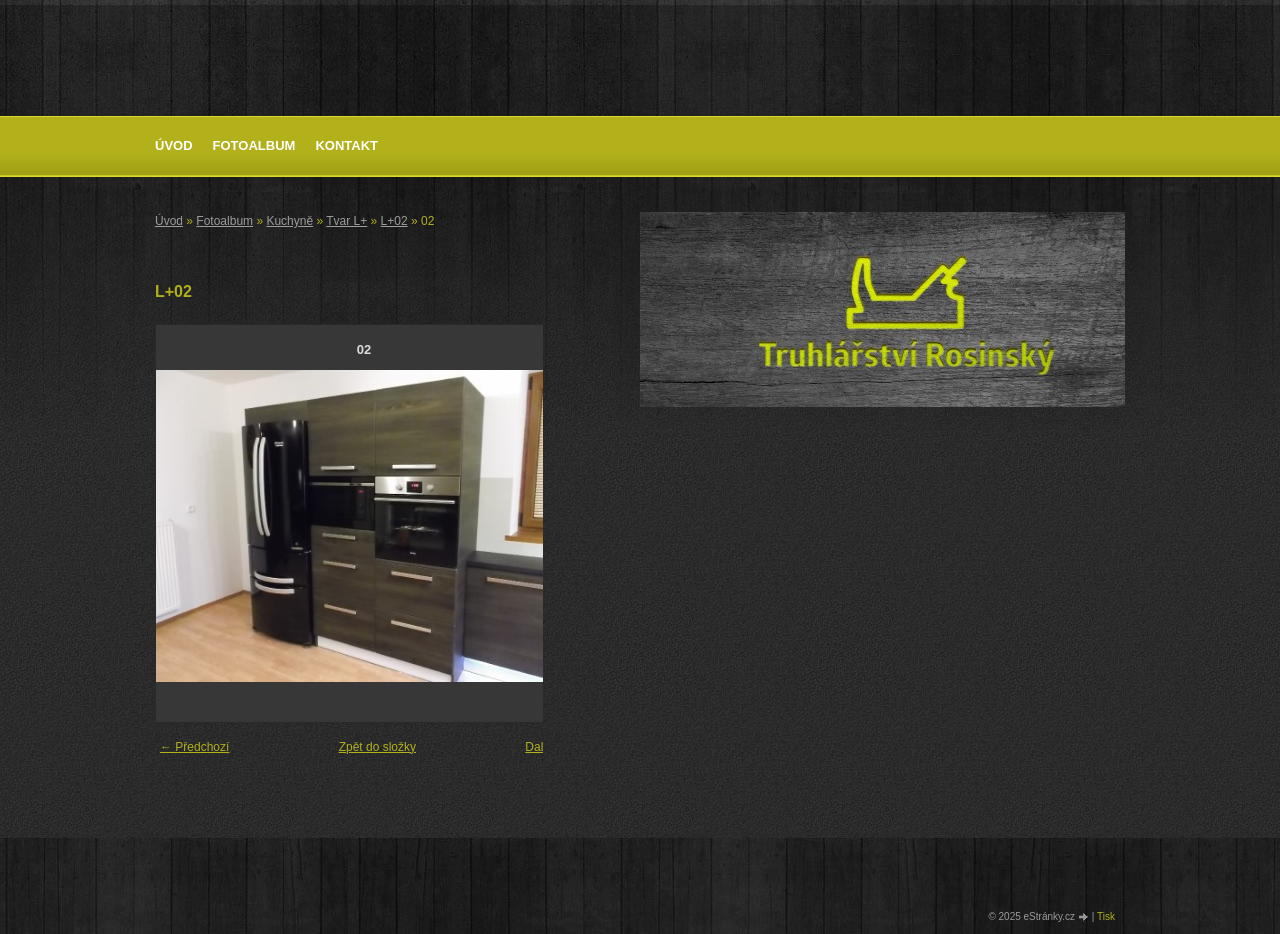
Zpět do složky (377, 747)
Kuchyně (289, 221)
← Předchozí (194, 747)
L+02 (394, 221)
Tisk (1106, 916)
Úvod (174, 145)
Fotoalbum (254, 145)
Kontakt (346, 145)
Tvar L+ (346, 221)
